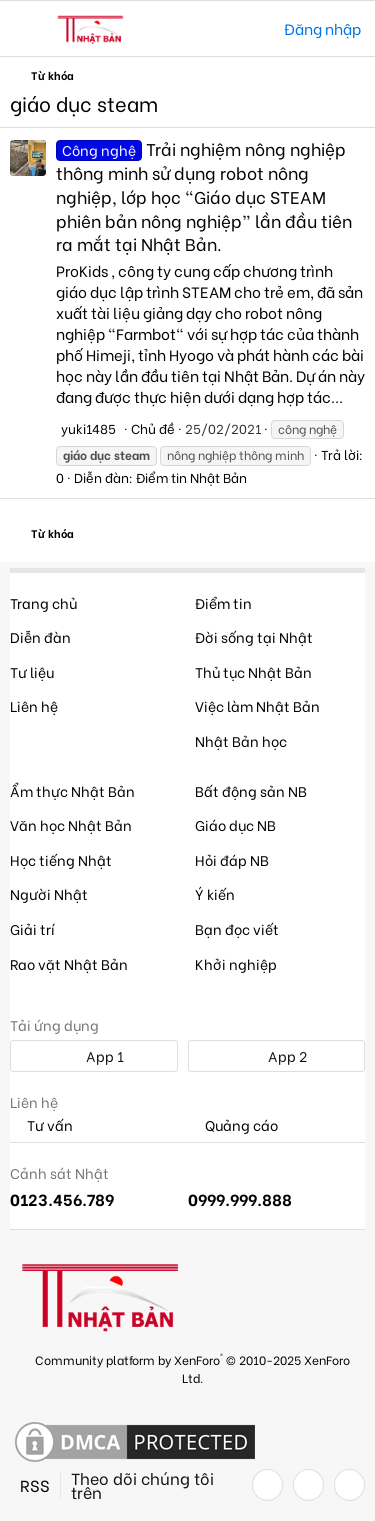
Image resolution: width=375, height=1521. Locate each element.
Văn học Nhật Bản (71, 824)
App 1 (94, 1055)
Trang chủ (43, 602)
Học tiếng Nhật (61, 859)
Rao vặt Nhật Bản (69, 963)
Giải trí (32, 928)
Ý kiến (215, 893)
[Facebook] (267, 1485)
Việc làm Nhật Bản (257, 705)
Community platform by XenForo (192, 1367)
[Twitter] (308, 1485)
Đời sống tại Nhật (254, 636)
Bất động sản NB (251, 790)
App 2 (276, 1055)
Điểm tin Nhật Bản (191, 476)
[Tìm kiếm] (254, 28)
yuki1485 (88, 427)
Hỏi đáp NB (232, 859)
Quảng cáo (233, 1125)
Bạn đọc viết (237, 928)
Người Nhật (49, 893)
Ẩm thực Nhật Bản (72, 790)
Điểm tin (223, 602)
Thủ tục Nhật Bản (253, 671)
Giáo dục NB (235, 824)
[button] (27, 29)
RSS (35, 1485)
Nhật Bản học (241, 740)
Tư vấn (41, 1125)
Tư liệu (32, 671)
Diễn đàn (40, 636)
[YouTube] (349, 1485)
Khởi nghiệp (236, 963)
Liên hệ (34, 705)
